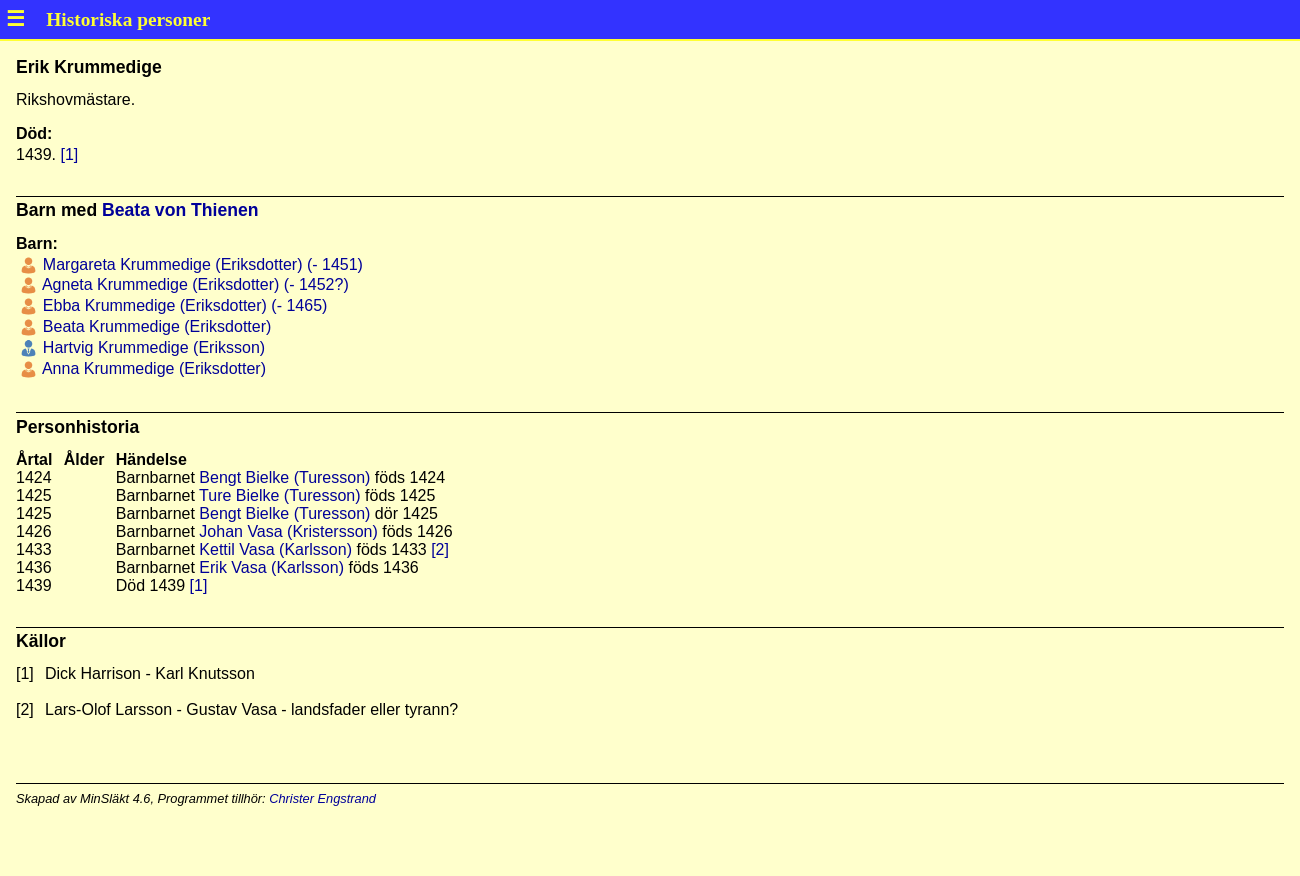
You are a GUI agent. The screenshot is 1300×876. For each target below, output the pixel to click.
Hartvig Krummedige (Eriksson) (151, 347)
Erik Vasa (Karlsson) (271, 567)
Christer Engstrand (322, 798)
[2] (440, 549)
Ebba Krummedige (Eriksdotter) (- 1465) (182, 305)
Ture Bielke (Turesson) (280, 495)
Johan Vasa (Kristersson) (288, 531)
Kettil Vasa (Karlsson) (275, 549)
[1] (69, 154)
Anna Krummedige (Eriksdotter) (152, 368)
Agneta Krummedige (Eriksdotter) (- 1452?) (193, 284)
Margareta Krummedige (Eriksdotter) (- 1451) (200, 264)
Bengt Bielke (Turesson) (284, 477)
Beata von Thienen (180, 210)
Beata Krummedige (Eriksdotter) (154, 326)
